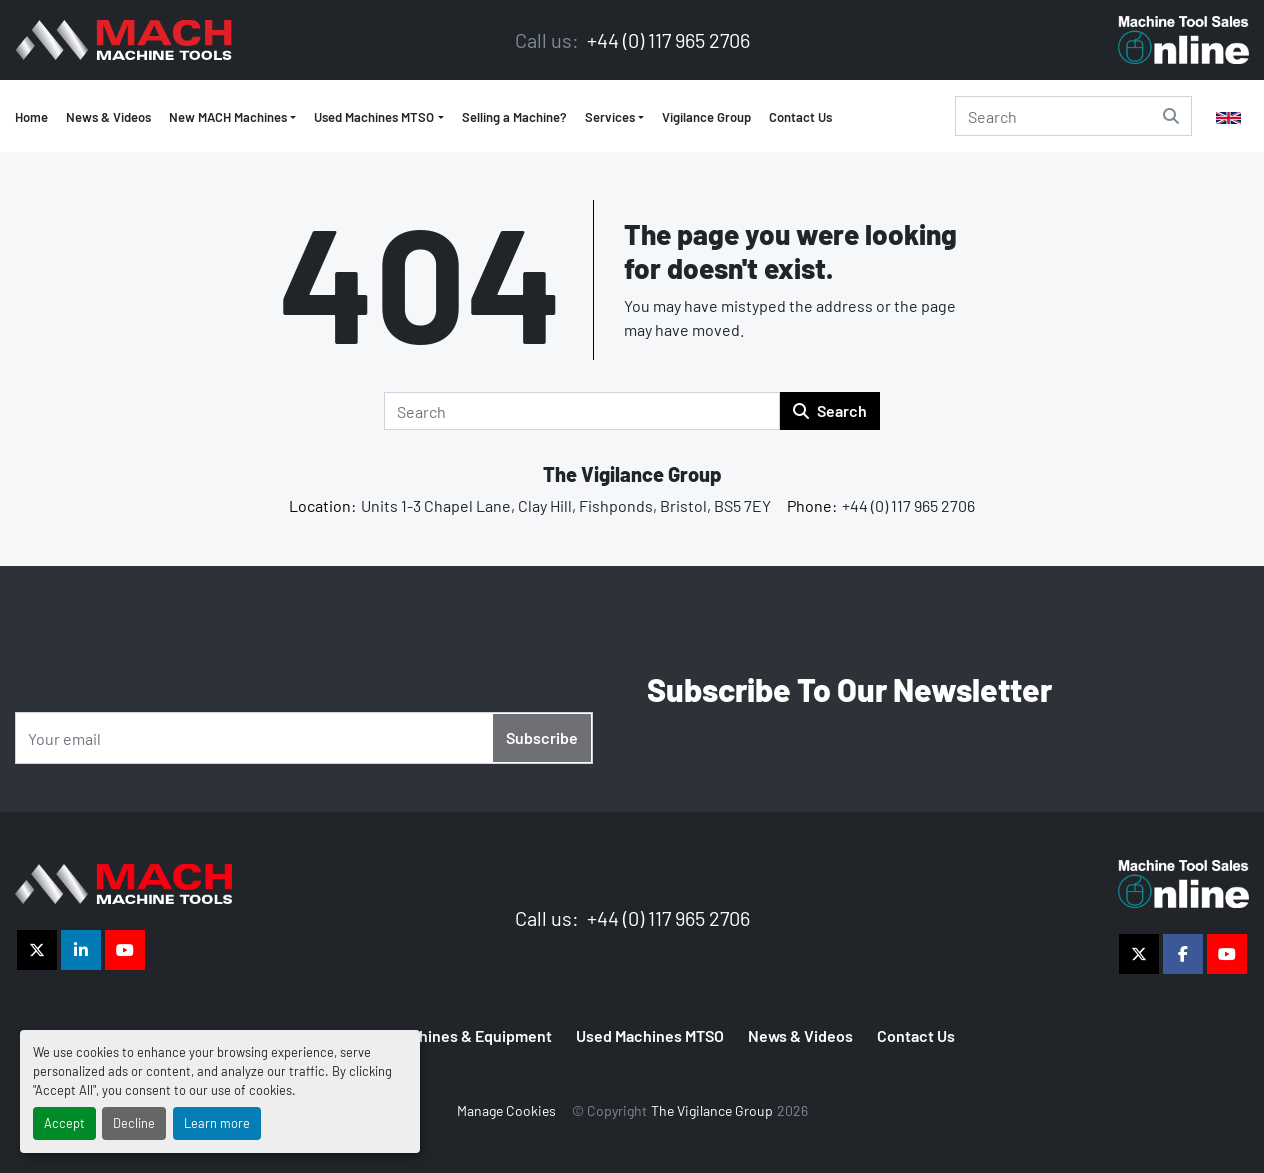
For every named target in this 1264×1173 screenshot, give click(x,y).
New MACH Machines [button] (228, 117)
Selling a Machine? (514, 117)
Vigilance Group (706, 117)
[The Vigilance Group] (123, 881)
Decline (134, 1123)
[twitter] (37, 950)
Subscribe (542, 737)
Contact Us (800, 117)
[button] (378, 118)
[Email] (304, 738)
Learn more (217, 1123)
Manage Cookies (506, 1110)
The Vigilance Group (632, 474)
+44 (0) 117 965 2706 (666, 40)
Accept (64, 1123)
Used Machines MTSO (374, 117)
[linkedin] (81, 950)
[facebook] (1183, 954)
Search (830, 410)
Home (31, 117)
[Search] (1073, 116)
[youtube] (125, 950)
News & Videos (108, 117)
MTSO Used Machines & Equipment (431, 1035)
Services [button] (610, 117)
